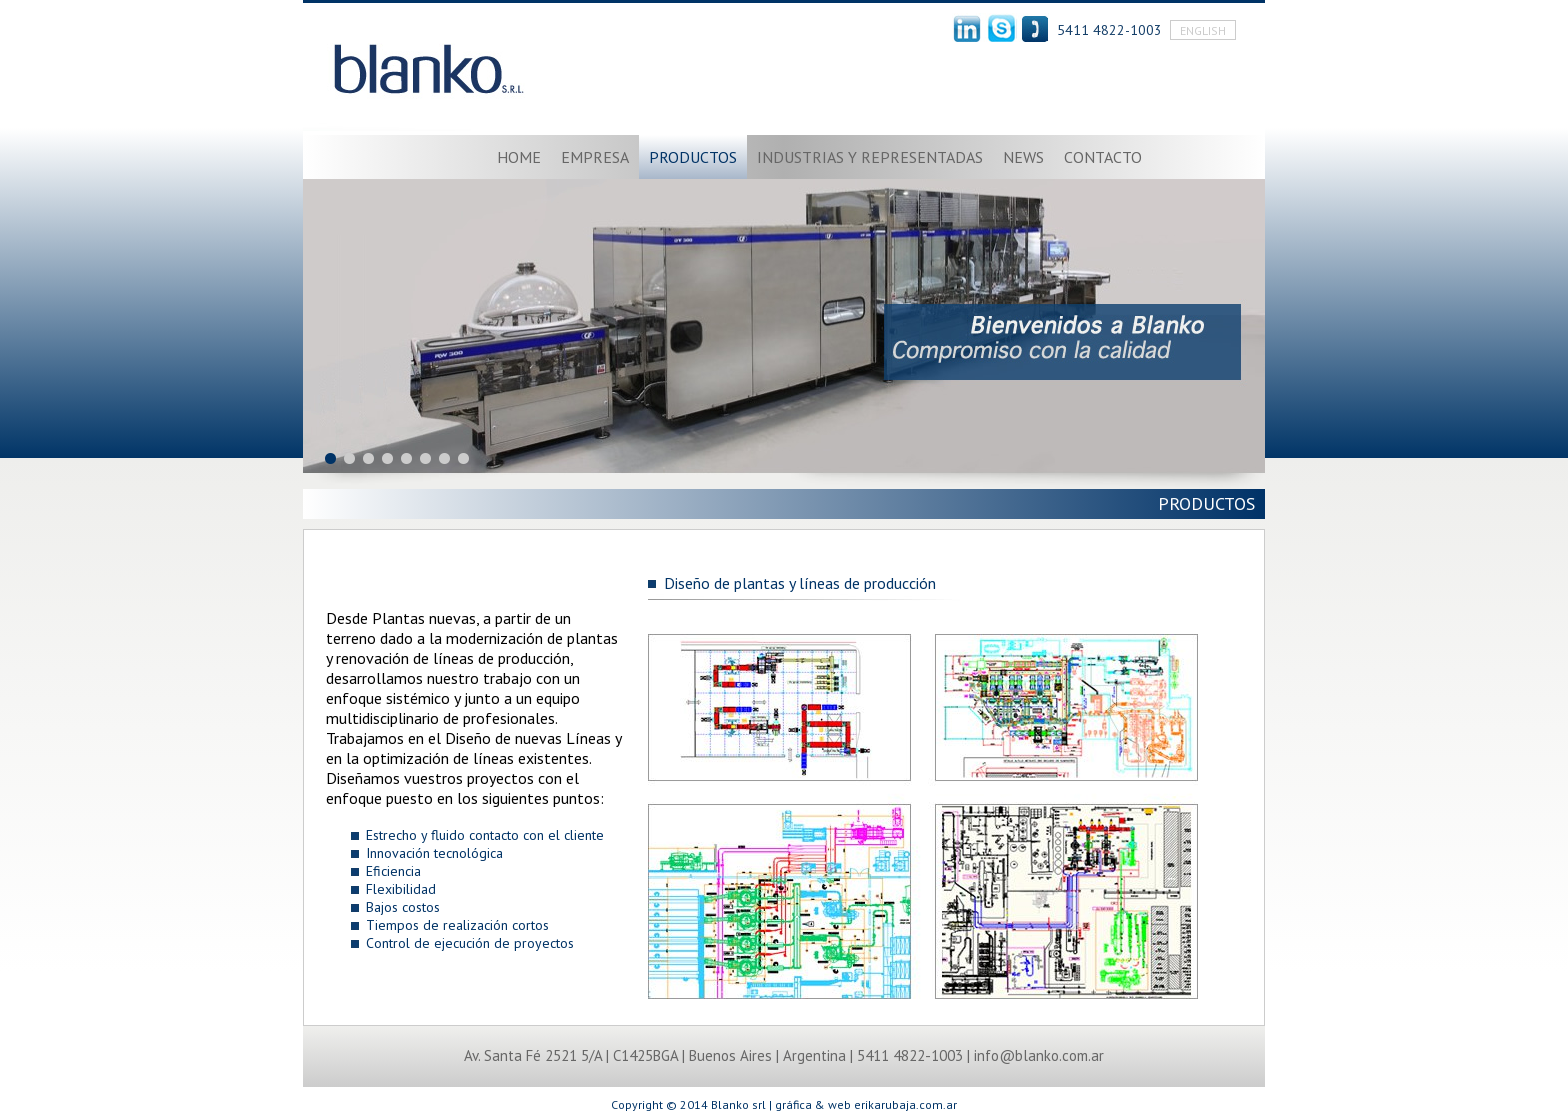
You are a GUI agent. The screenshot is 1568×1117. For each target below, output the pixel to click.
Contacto (1103, 157)
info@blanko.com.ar (1039, 1055)
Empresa (595, 157)
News (1023, 157)
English (1203, 30)
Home (519, 157)
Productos (693, 157)
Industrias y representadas (870, 157)
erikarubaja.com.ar (905, 1104)
